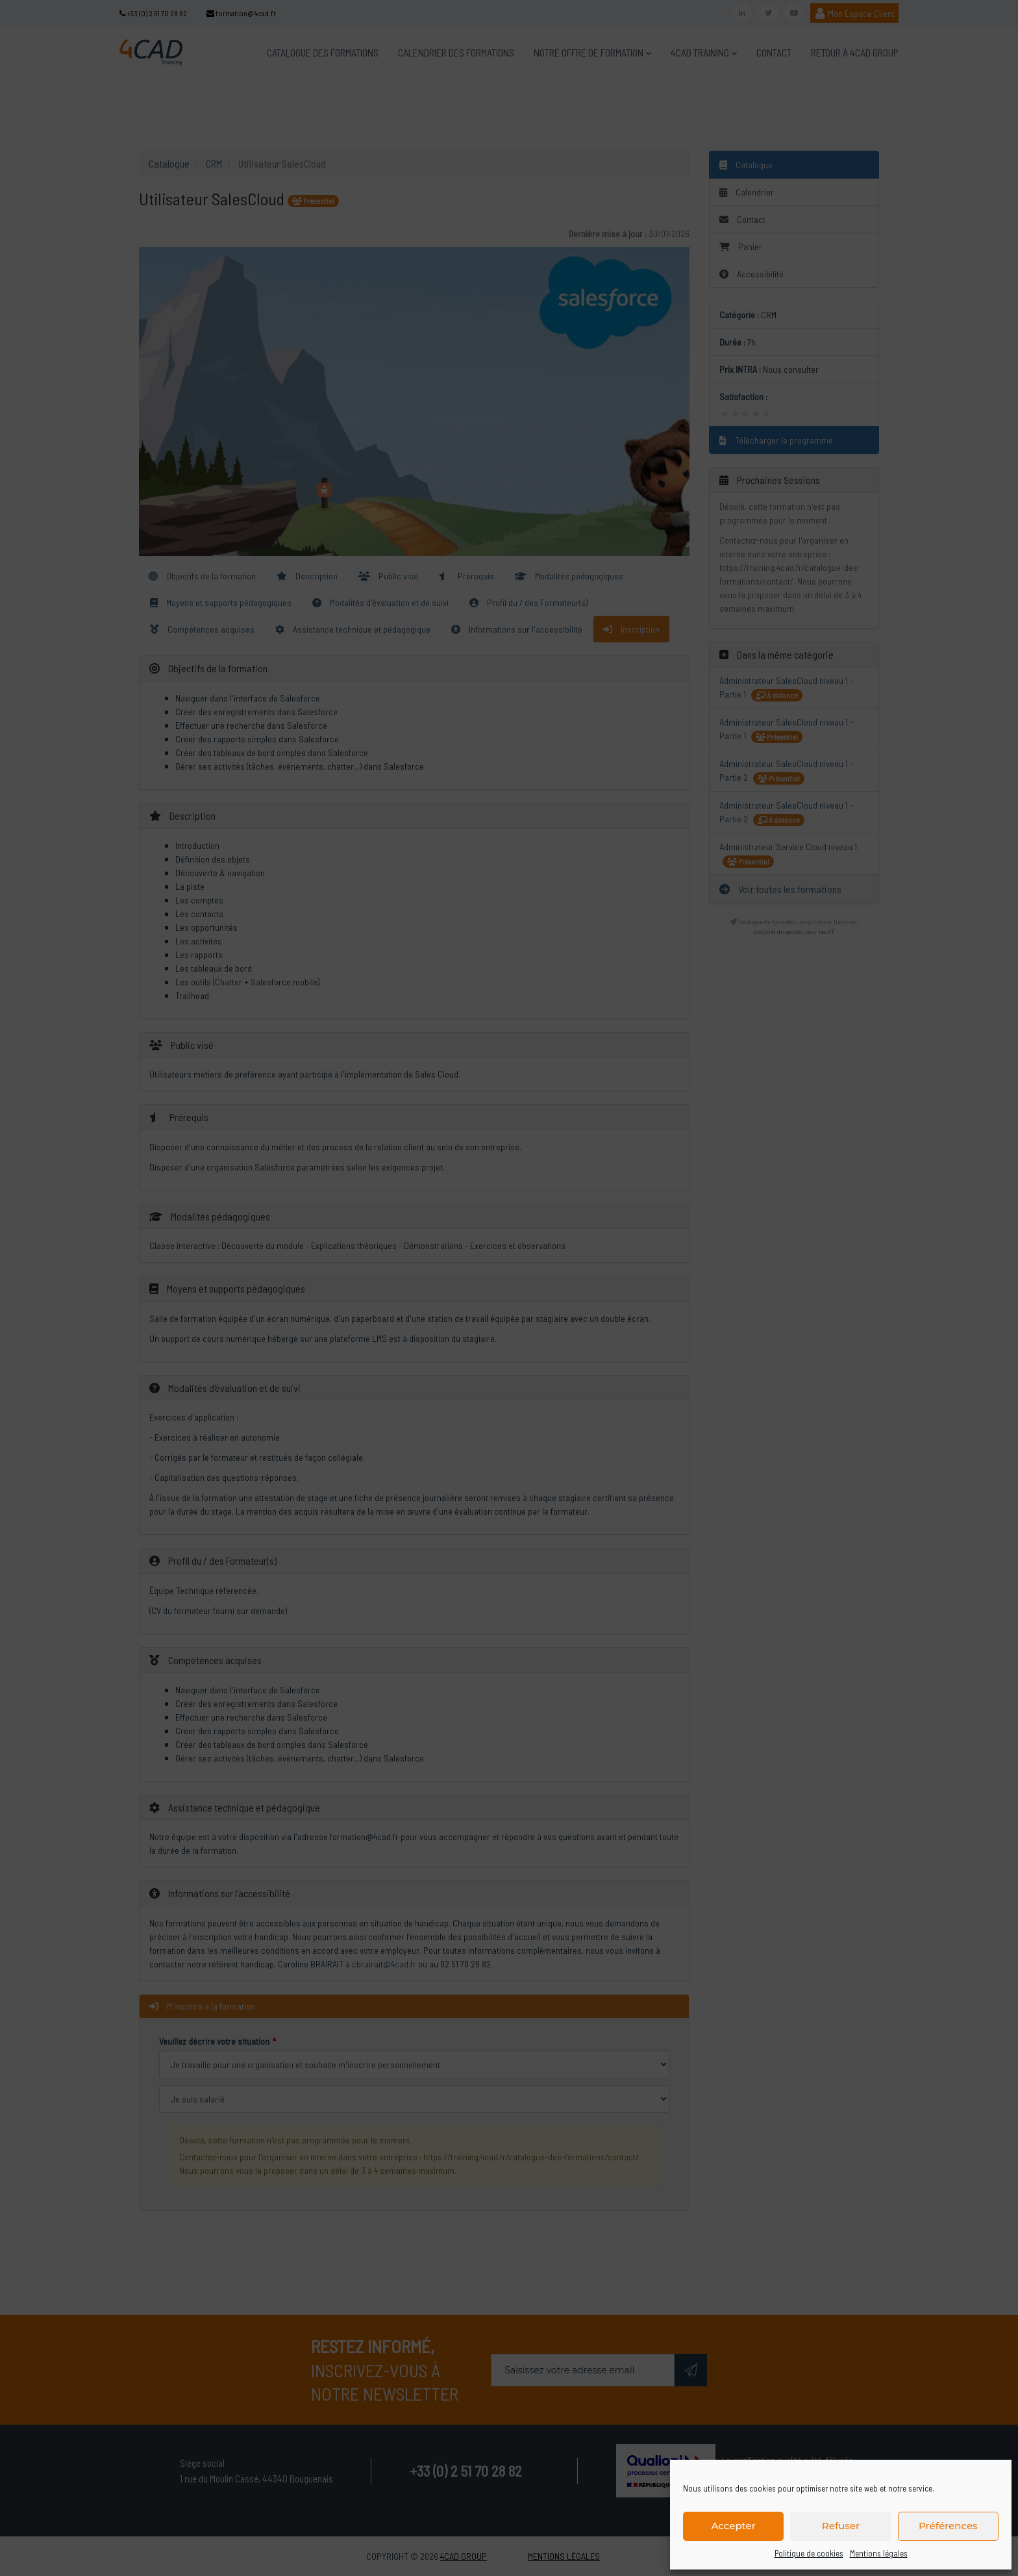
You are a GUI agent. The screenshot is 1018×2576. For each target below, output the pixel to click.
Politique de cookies (809, 2553)
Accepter (733, 2525)
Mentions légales (879, 2553)
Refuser (841, 2525)
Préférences (948, 2525)
